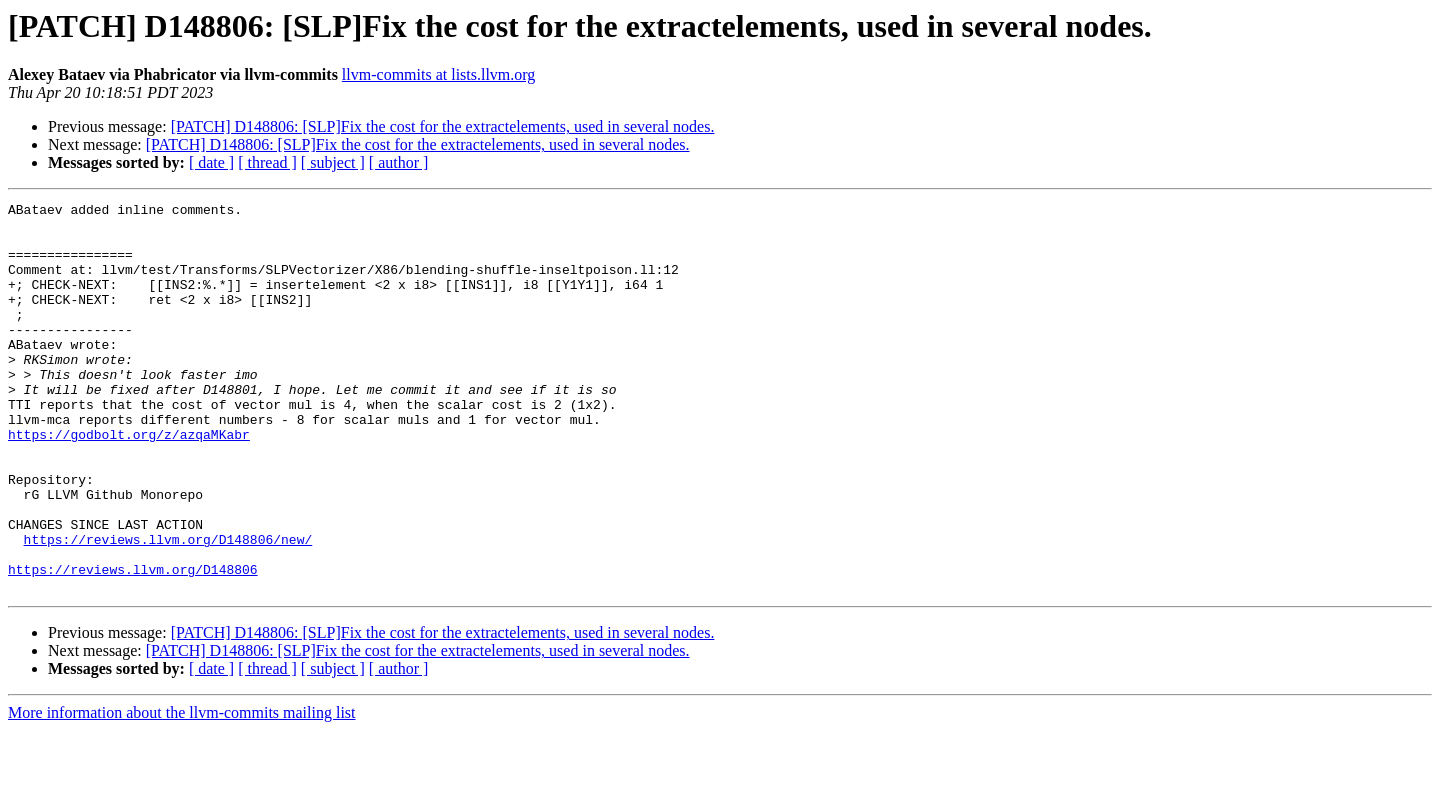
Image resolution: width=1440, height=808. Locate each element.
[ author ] (399, 162)
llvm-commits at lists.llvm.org (438, 74)
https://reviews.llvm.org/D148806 (133, 644)
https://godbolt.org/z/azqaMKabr (129, 482)
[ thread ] (267, 162)
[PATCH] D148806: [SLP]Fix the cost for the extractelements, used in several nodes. (443, 126)
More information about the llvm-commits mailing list (182, 790)
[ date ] (211, 162)
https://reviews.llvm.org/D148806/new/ (168, 608)
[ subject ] (333, 162)
